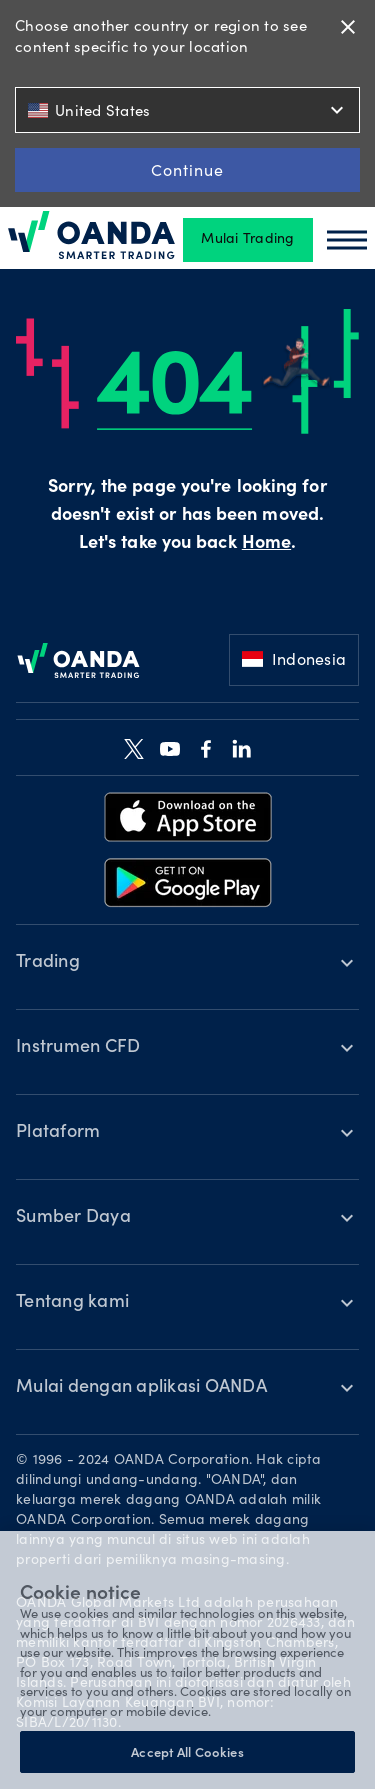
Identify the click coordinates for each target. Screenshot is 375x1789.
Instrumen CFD (78, 1048)
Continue (187, 169)
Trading (48, 963)
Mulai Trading (247, 240)
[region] (187, 1660)
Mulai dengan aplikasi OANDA (141, 1388)
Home (266, 544)
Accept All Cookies (187, 1751)
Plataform (58, 1133)
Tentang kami (72, 1303)
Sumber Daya (73, 1218)
